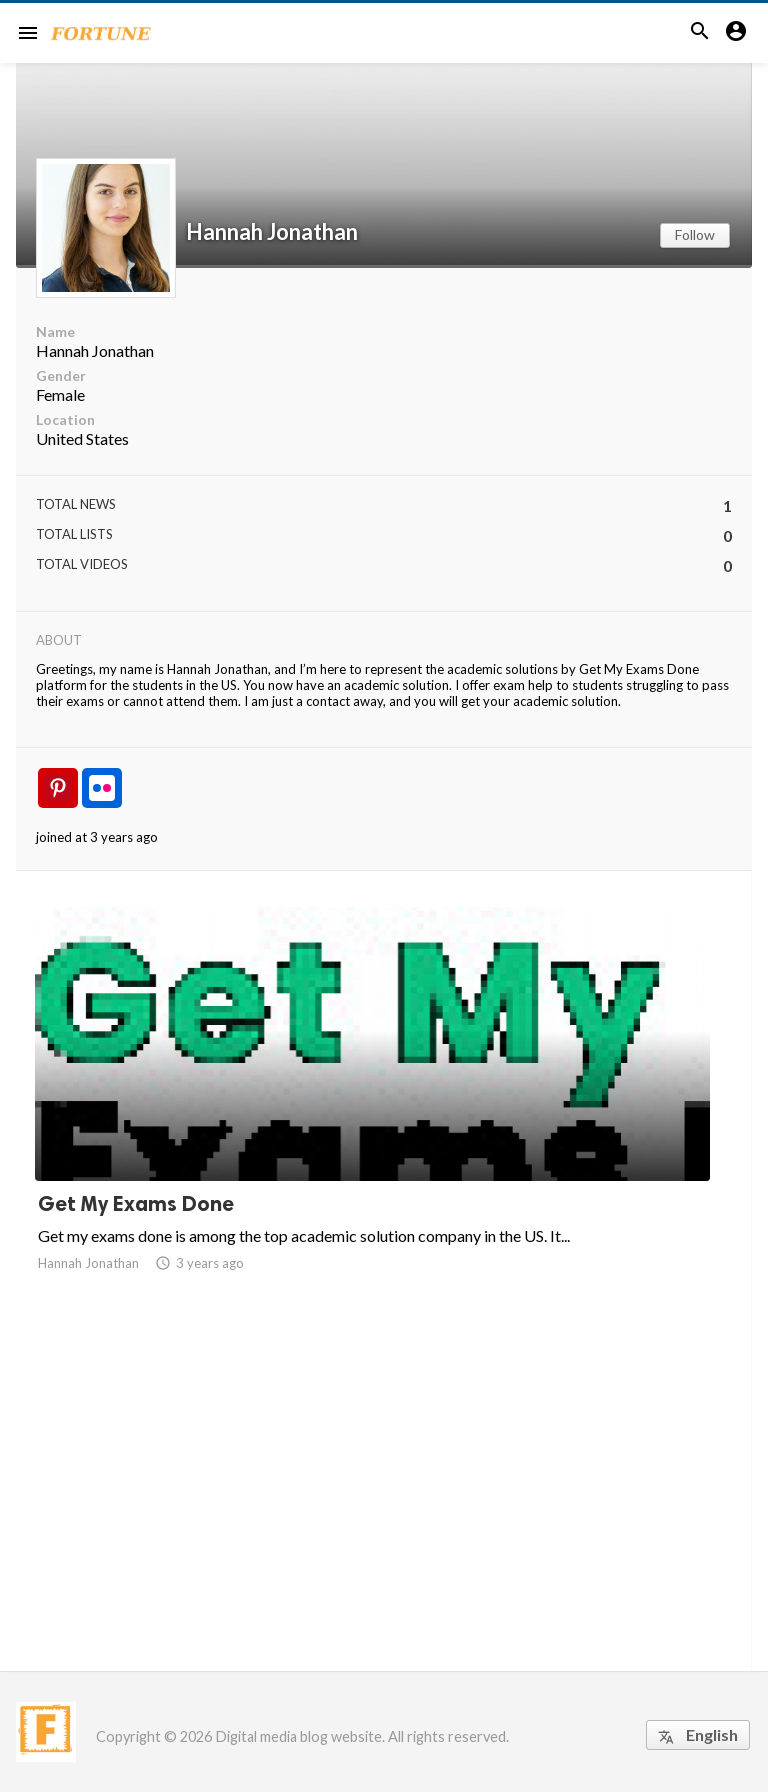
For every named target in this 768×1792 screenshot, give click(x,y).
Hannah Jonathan (272, 232)
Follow (695, 234)
